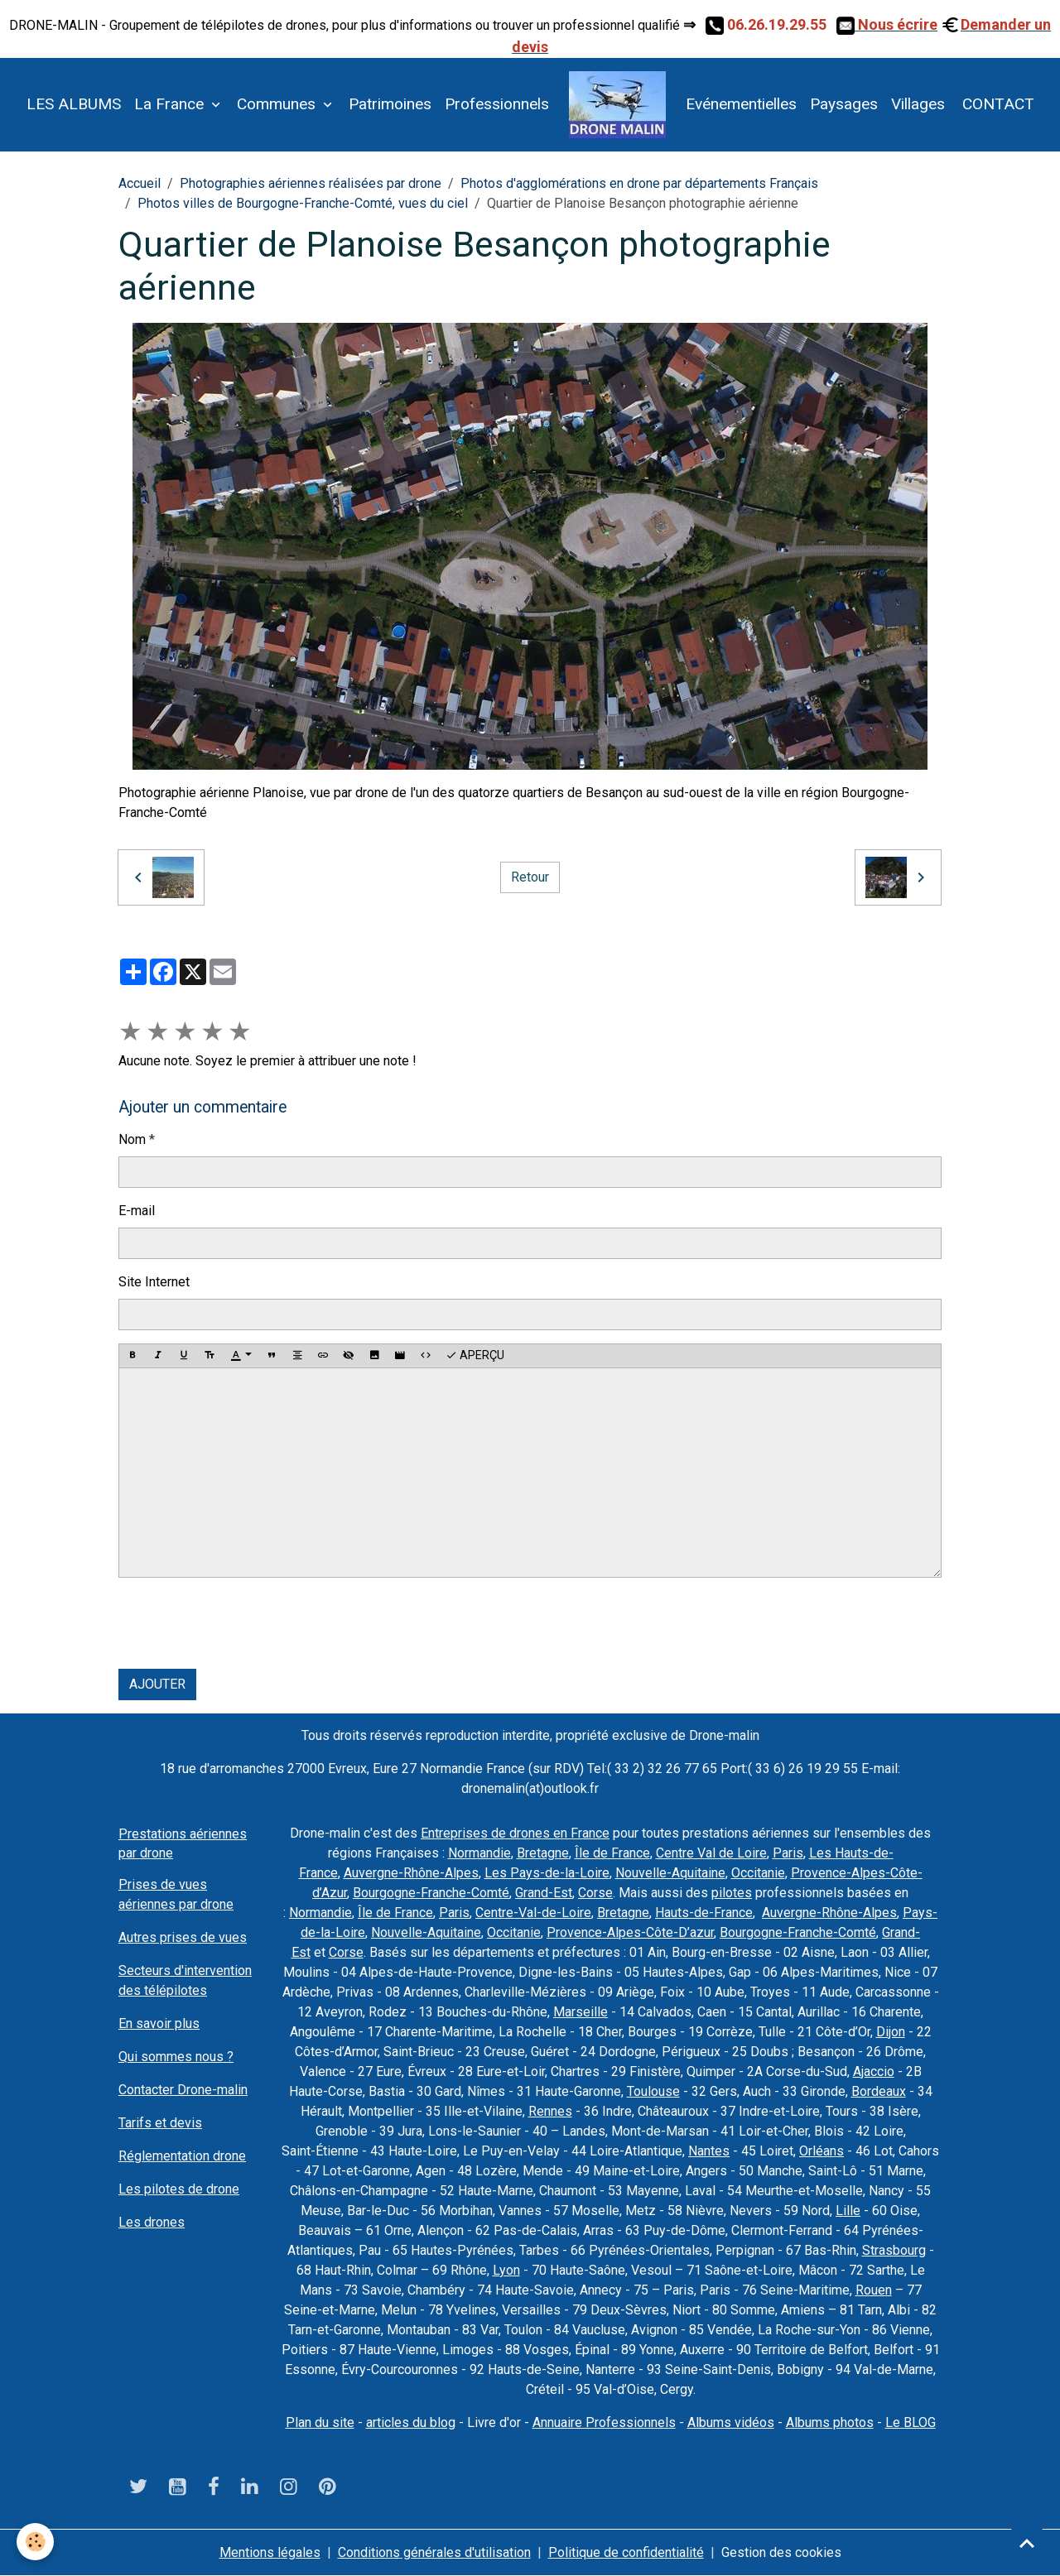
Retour (530, 877)
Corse (595, 1893)
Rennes (550, 2111)
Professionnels (497, 103)
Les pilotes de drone (178, 2189)
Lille (848, 2210)
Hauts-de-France (704, 1912)
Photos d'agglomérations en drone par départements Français (639, 183)
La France (171, 103)
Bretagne (543, 1853)
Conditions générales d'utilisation (434, 2552)
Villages (918, 103)
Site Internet (154, 1282)
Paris (788, 1853)
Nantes (709, 2151)
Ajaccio (873, 2071)
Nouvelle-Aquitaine (670, 1873)
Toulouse (653, 2091)
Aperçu (475, 1355)
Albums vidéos (730, 2422)
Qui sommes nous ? (176, 2056)
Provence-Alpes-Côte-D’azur (630, 1932)
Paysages (844, 103)
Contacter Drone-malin (183, 2090)
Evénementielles (741, 103)
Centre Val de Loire (711, 1853)
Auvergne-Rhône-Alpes (411, 1873)
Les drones (151, 2222)
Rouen (873, 2290)
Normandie (479, 1853)
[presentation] (244, 1623)
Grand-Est (543, 1893)
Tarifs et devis (160, 2123)
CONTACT (996, 103)
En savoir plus (159, 2023)
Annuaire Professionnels (604, 2422)
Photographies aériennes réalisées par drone (310, 183)
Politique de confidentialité (626, 2552)
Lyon (506, 2270)
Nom (132, 1139)
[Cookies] (35, 2541)
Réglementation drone (182, 2156)
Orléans (821, 2151)
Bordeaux (878, 2091)
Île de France (612, 1853)
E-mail (136, 1210)
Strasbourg (894, 2250)
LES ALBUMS (73, 103)
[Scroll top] (1027, 2543)
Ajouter (157, 1684)
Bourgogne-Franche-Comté (431, 1893)
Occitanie (758, 1873)
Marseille (580, 2012)
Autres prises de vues (182, 1937)
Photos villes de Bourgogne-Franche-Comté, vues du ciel (302, 203)
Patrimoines (390, 103)
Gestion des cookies (781, 2552)
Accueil (139, 183)
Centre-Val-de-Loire (533, 1912)
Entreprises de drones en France (515, 1833)
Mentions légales (269, 2552)
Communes (278, 103)
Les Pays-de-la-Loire (547, 1873)
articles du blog (410, 2422)
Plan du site (320, 2422)
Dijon (890, 2032)
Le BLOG (910, 2422)
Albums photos (830, 2422)
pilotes (731, 1893)
